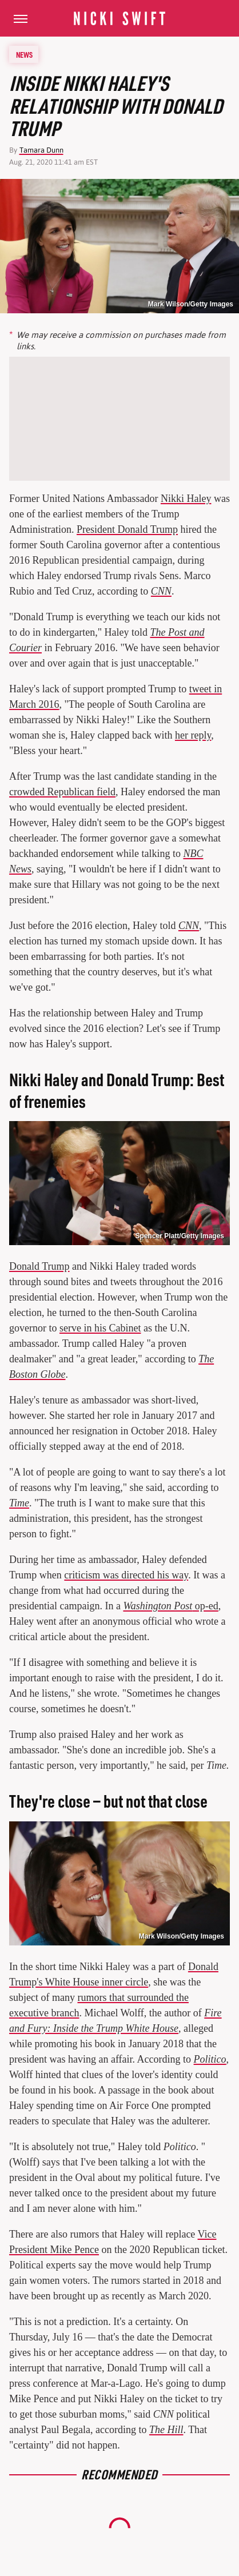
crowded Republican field (62, 791)
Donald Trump (39, 1266)
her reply (193, 735)
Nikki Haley (186, 498)
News (24, 54)
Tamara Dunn (41, 150)
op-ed (170, 1606)
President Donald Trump (127, 529)
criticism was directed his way (126, 1575)
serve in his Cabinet (100, 1328)
